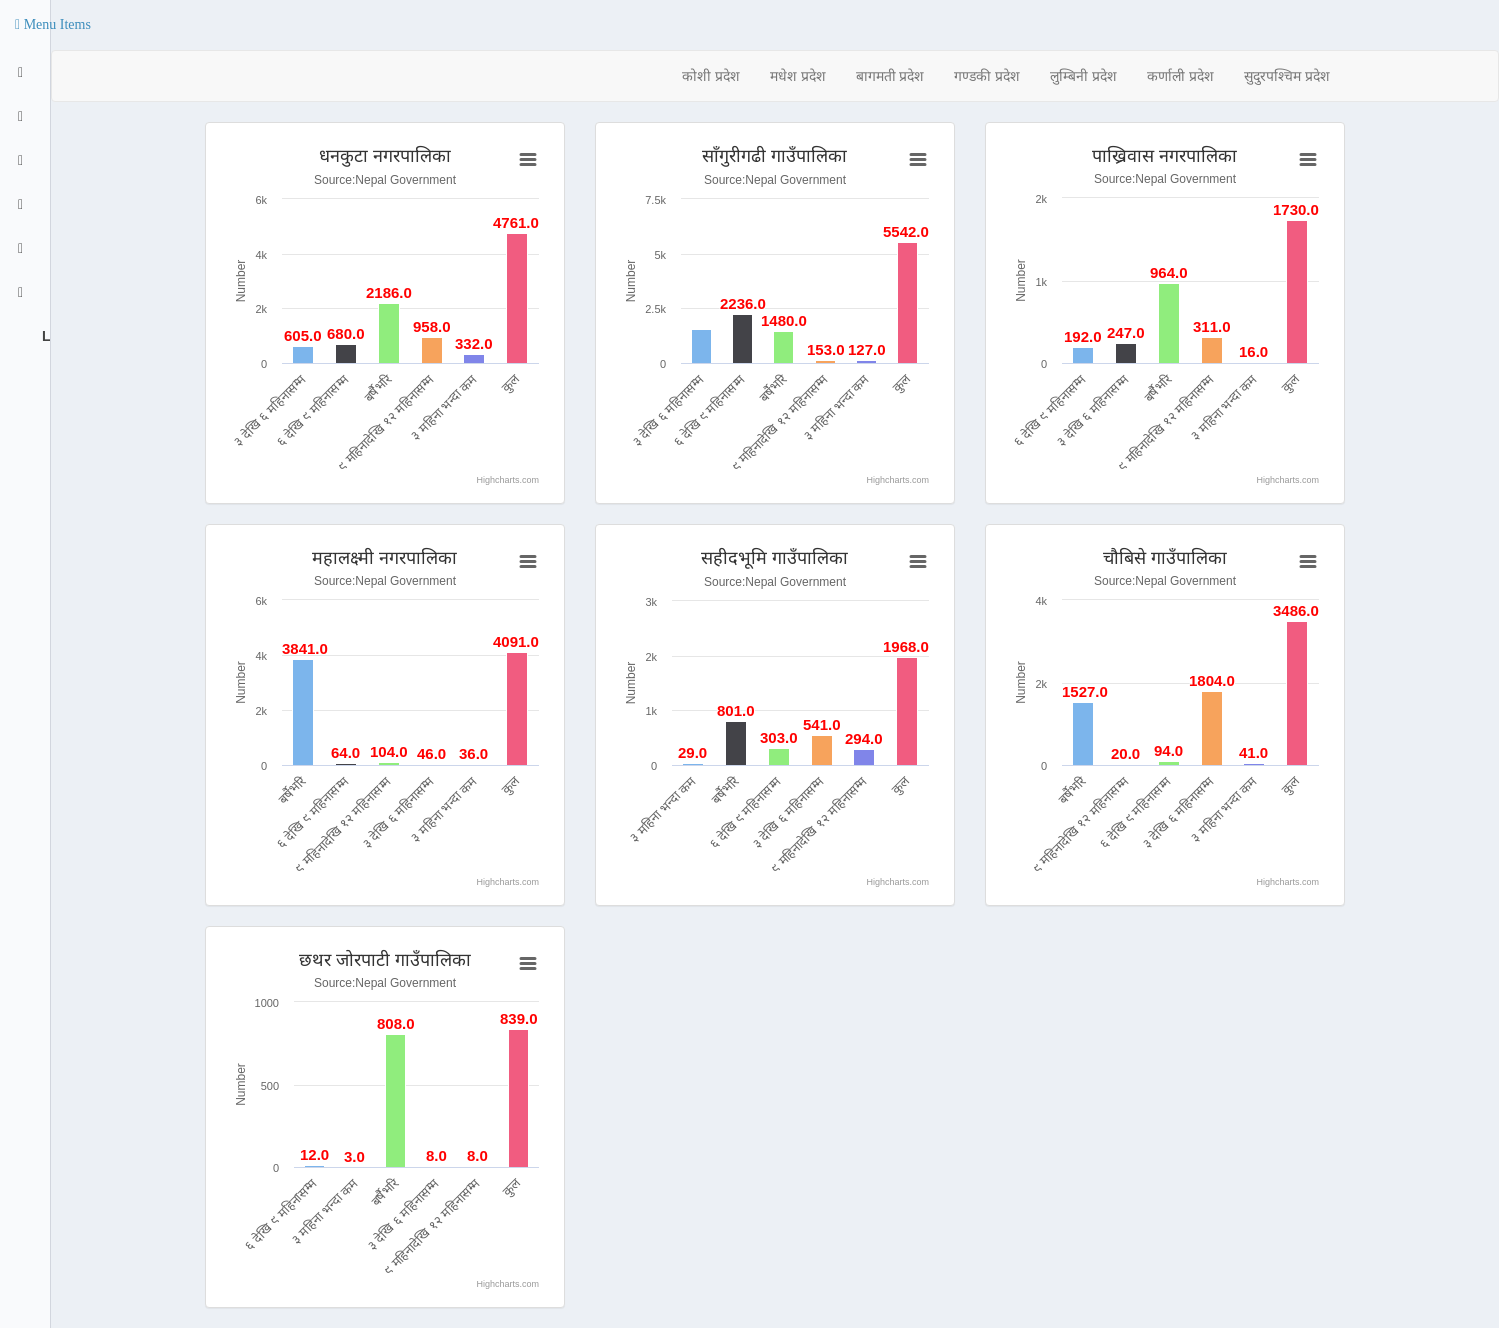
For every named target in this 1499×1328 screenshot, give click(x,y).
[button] (53, 25)
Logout (44, 336)
